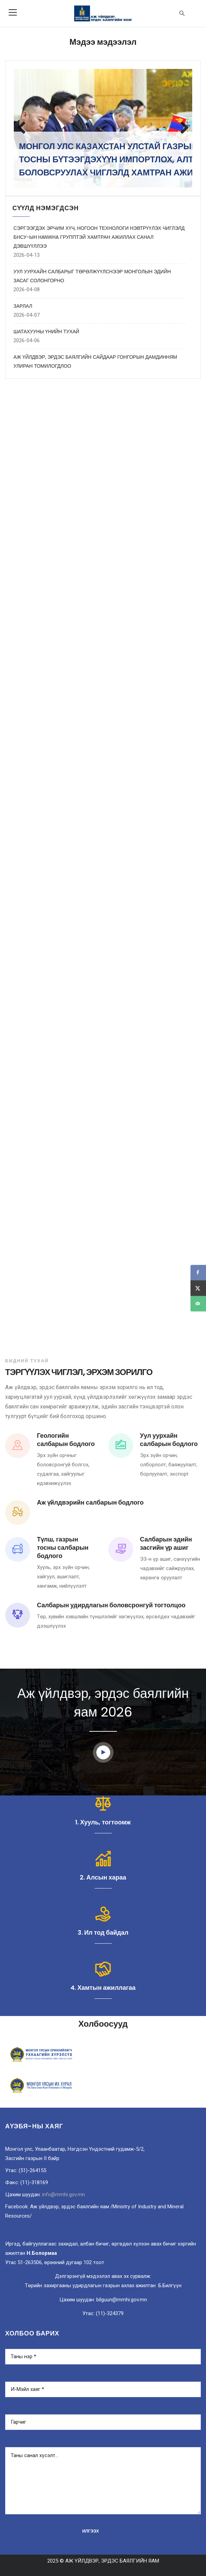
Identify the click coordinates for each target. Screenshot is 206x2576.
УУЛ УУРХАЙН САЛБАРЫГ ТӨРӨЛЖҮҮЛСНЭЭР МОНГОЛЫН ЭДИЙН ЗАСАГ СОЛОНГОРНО (92, 276)
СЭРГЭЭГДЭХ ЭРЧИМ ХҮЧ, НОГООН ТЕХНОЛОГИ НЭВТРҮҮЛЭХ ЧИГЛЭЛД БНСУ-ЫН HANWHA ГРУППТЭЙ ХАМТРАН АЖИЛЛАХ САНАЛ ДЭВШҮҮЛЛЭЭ (99, 237)
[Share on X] (198, 1288)
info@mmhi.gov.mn (63, 2194)
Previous (24, 128)
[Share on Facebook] (198, 1272)
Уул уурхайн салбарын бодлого (169, 1439)
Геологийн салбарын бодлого (66, 1439)
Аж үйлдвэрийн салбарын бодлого (90, 1502)
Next (182, 128)
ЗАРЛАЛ (22, 306)
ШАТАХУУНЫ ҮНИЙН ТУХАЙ (46, 331)
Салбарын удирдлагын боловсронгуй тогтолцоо (111, 1605)
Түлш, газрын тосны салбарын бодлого (62, 1547)
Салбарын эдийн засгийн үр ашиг (166, 1543)
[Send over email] (198, 1303)
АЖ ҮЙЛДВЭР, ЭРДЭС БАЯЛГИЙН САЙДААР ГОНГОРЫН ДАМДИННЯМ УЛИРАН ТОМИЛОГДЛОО (95, 361)
